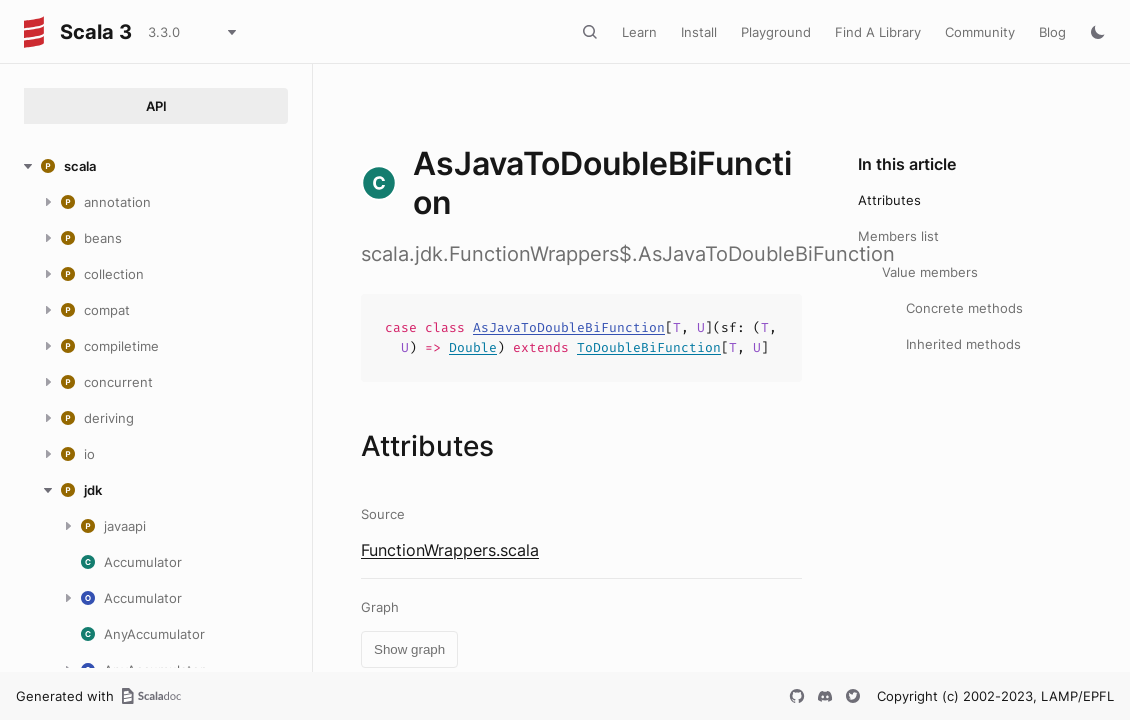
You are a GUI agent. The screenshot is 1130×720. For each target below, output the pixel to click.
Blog (1052, 32)
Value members (930, 272)
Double (473, 347)
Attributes (889, 200)
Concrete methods (964, 308)
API (156, 106)
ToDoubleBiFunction (649, 347)
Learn (639, 32)
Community (980, 32)
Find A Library (878, 32)
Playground (776, 32)
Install (699, 32)
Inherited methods (963, 344)
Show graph (409, 649)
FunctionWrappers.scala (450, 550)
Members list (898, 236)
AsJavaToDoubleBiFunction (569, 327)
